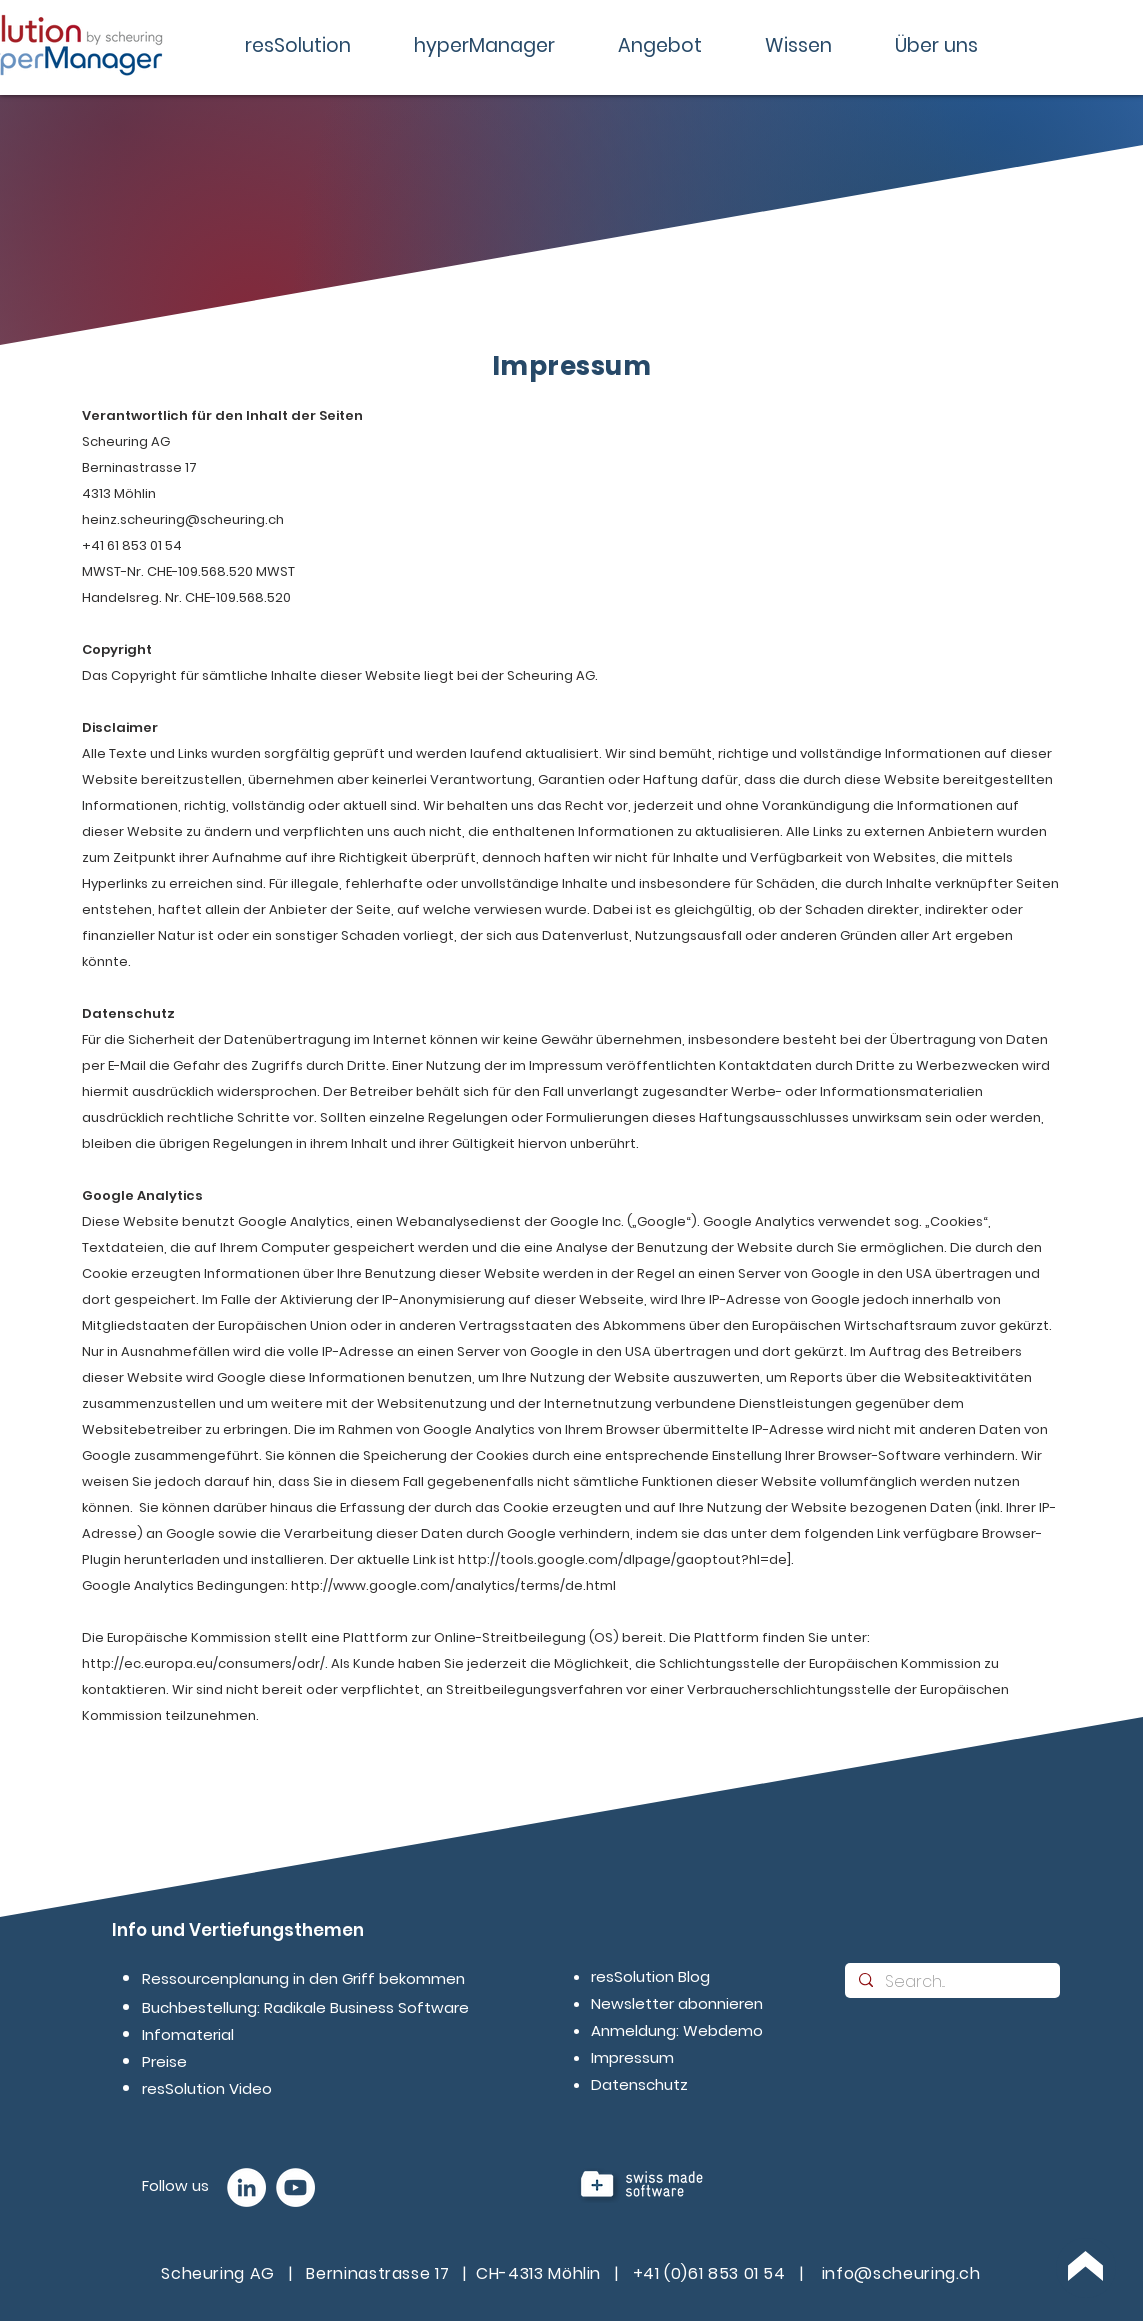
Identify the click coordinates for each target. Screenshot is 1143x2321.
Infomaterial (188, 2034)
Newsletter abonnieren (677, 2003)
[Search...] (951, 1982)
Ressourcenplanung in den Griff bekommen (303, 1978)
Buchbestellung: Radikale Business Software (305, 2007)
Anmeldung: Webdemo (677, 2030)
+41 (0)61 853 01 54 (709, 2273)
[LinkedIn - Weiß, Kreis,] (246, 2187)
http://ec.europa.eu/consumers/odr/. (205, 1663)
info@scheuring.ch (901, 2273)
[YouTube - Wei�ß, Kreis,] (295, 2187)
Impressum (632, 2057)
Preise (164, 2061)
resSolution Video (207, 2088)
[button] (298, 45)
